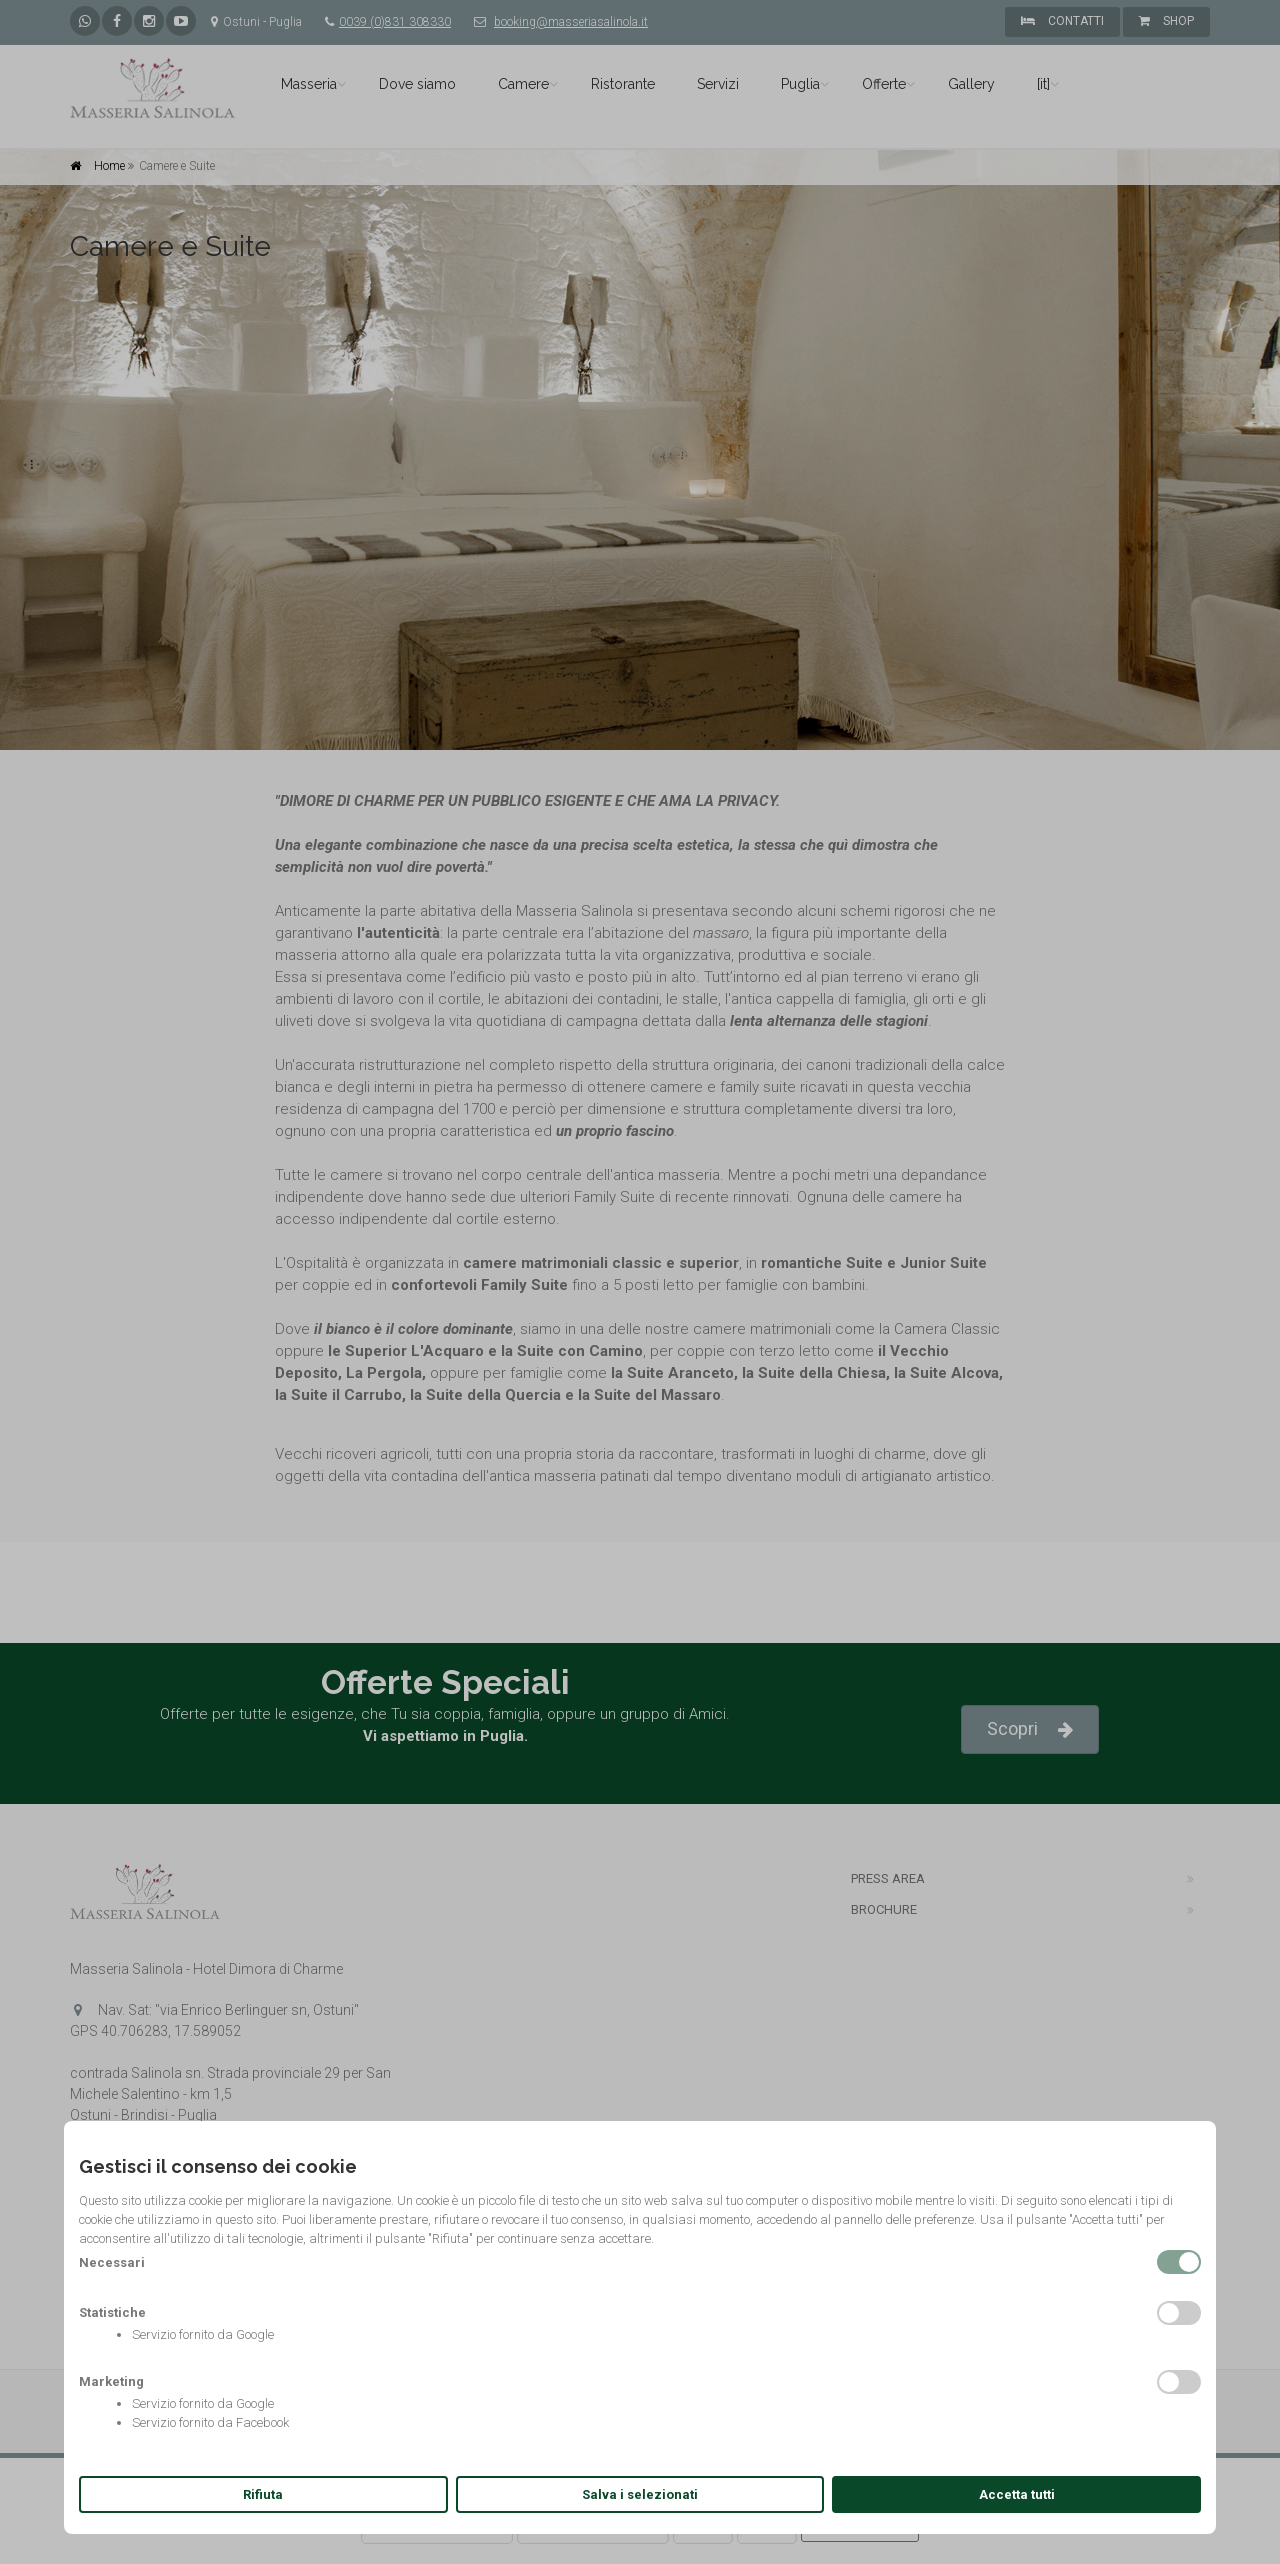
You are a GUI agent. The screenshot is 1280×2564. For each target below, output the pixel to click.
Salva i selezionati (640, 2494)
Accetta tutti (1017, 2494)
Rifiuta (263, 2494)
